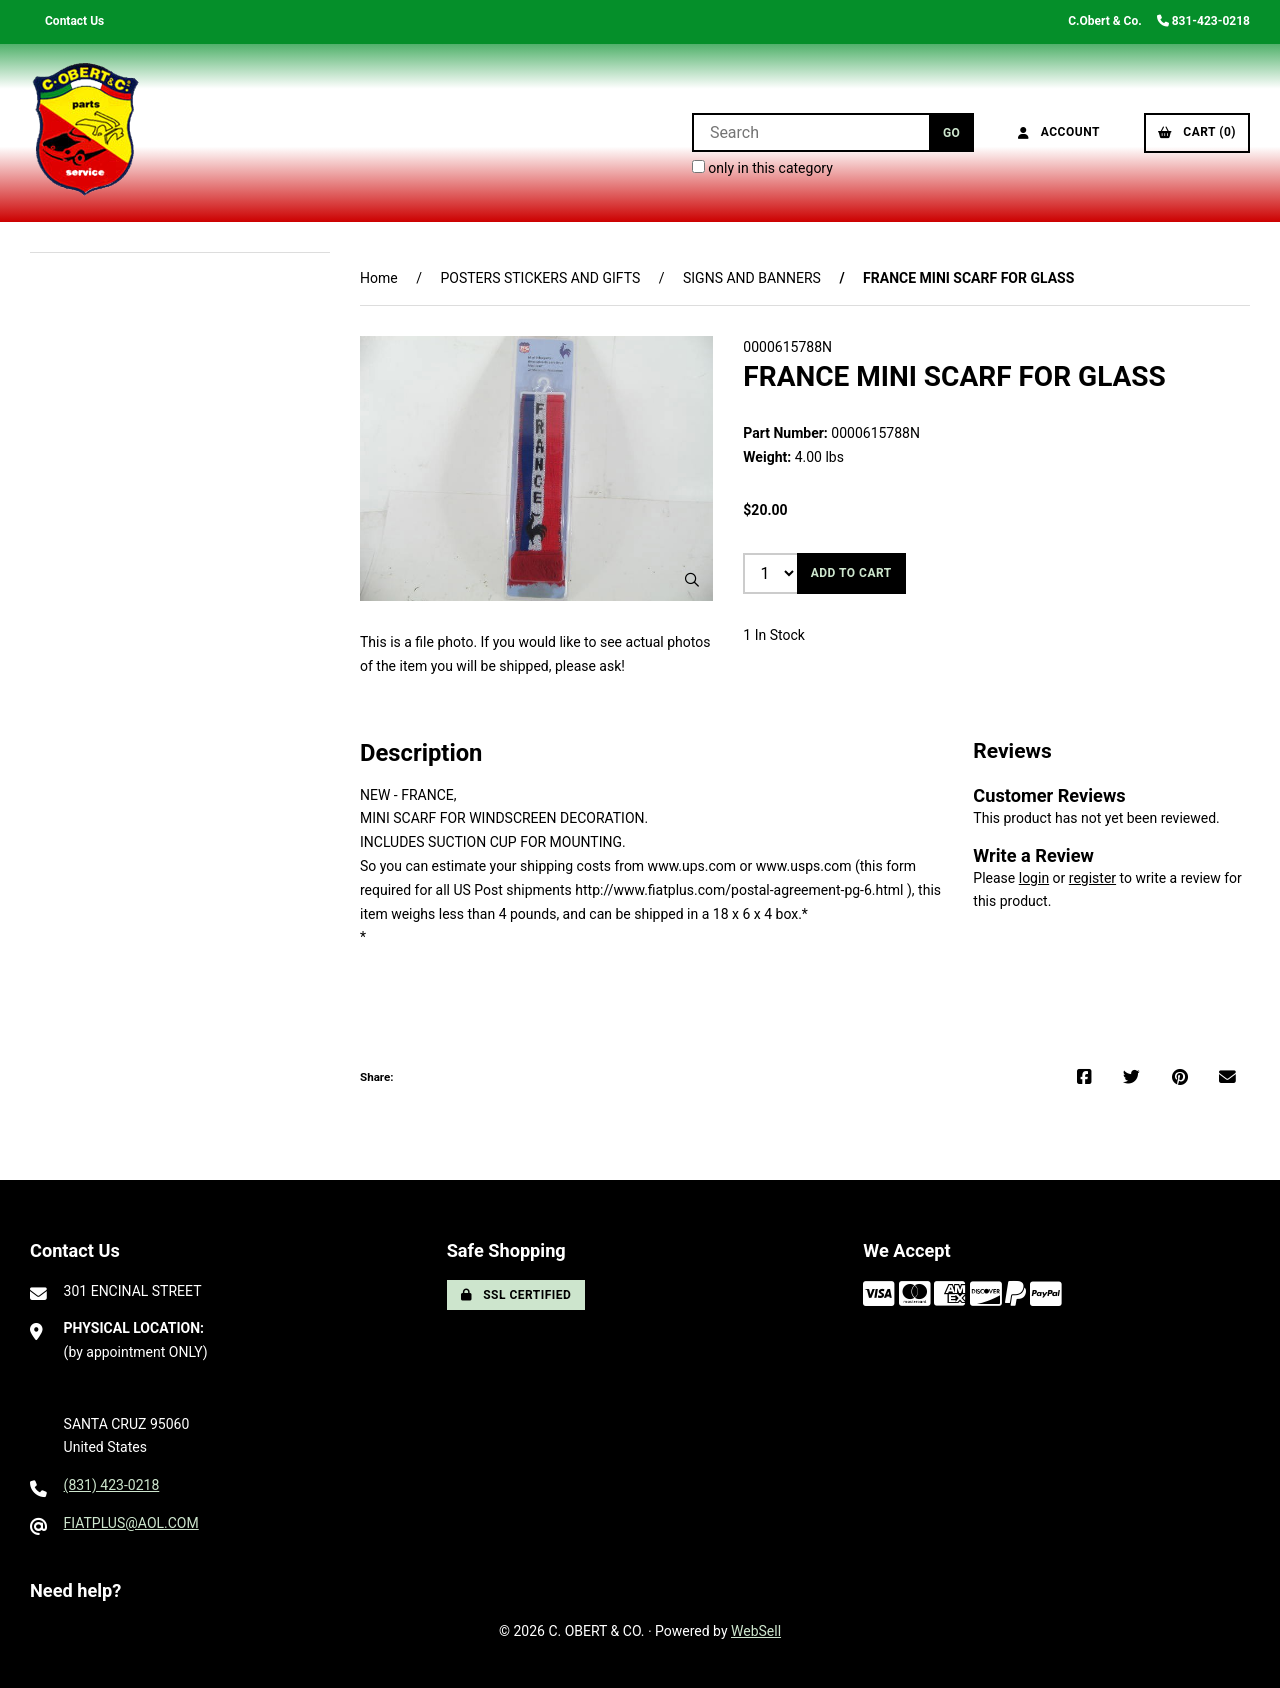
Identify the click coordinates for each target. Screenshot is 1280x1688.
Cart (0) (1197, 132)
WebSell (756, 1631)
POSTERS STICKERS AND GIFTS (540, 278)
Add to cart (851, 573)
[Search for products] (810, 132)
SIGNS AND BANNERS (752, 278)
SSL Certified (516, 1295)
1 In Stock (774, 635)
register (1092, 878)
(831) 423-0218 (112, 1485)
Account (1059, 132)
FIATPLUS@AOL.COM (131, 1523)
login (1034, 878)
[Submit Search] (951, 132)
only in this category (762, 168)
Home (379, 278)
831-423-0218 (1203, 21)
